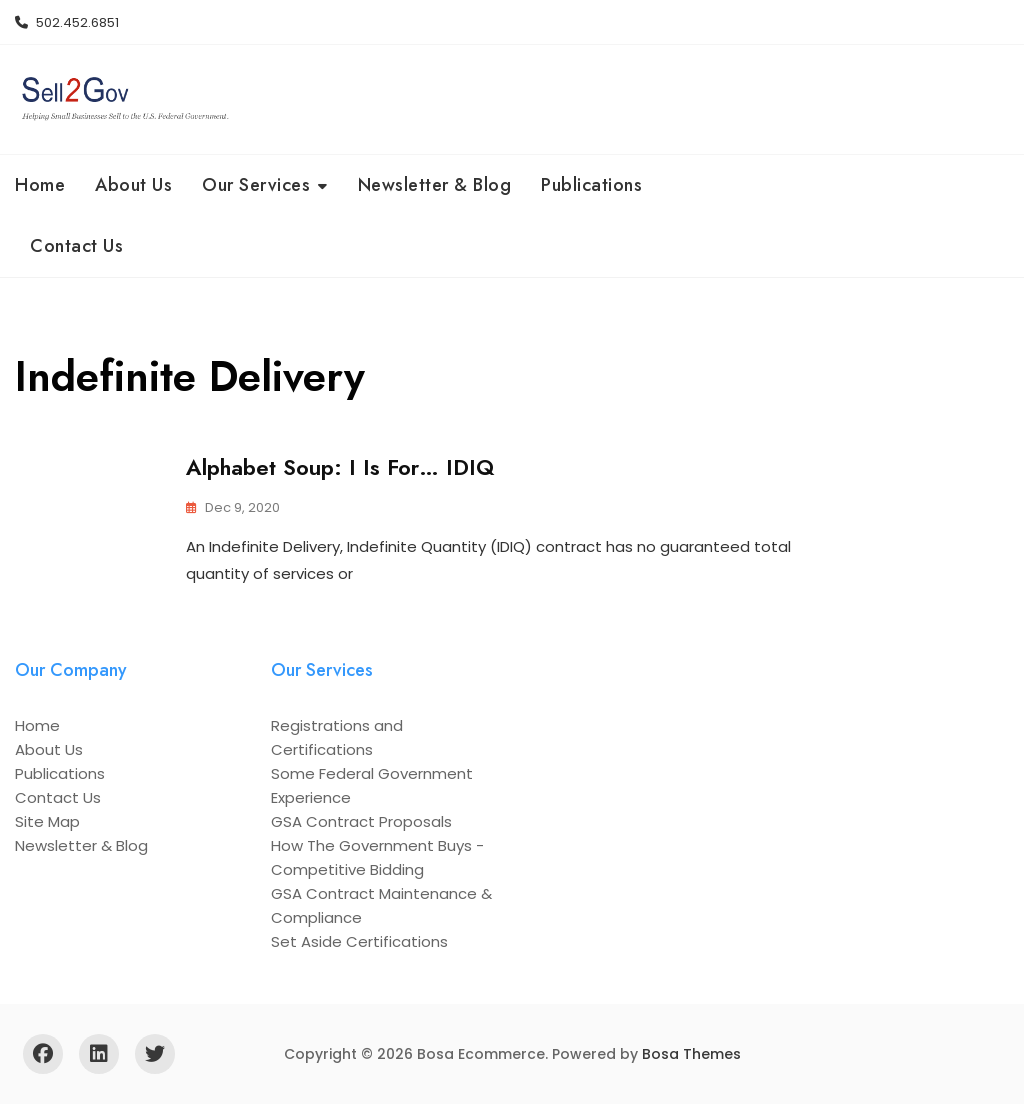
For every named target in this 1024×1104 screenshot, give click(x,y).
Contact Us (76, 246)
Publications (591, 185)
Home (40, 185)
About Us (133, 185)
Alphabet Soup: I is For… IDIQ (340, 467)
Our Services (256, 185)
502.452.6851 (67, 22)
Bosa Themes (691, 1054)
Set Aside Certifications (359, 941)
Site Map (47, 821)
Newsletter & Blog (435, 185)
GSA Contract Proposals (361, 821)
